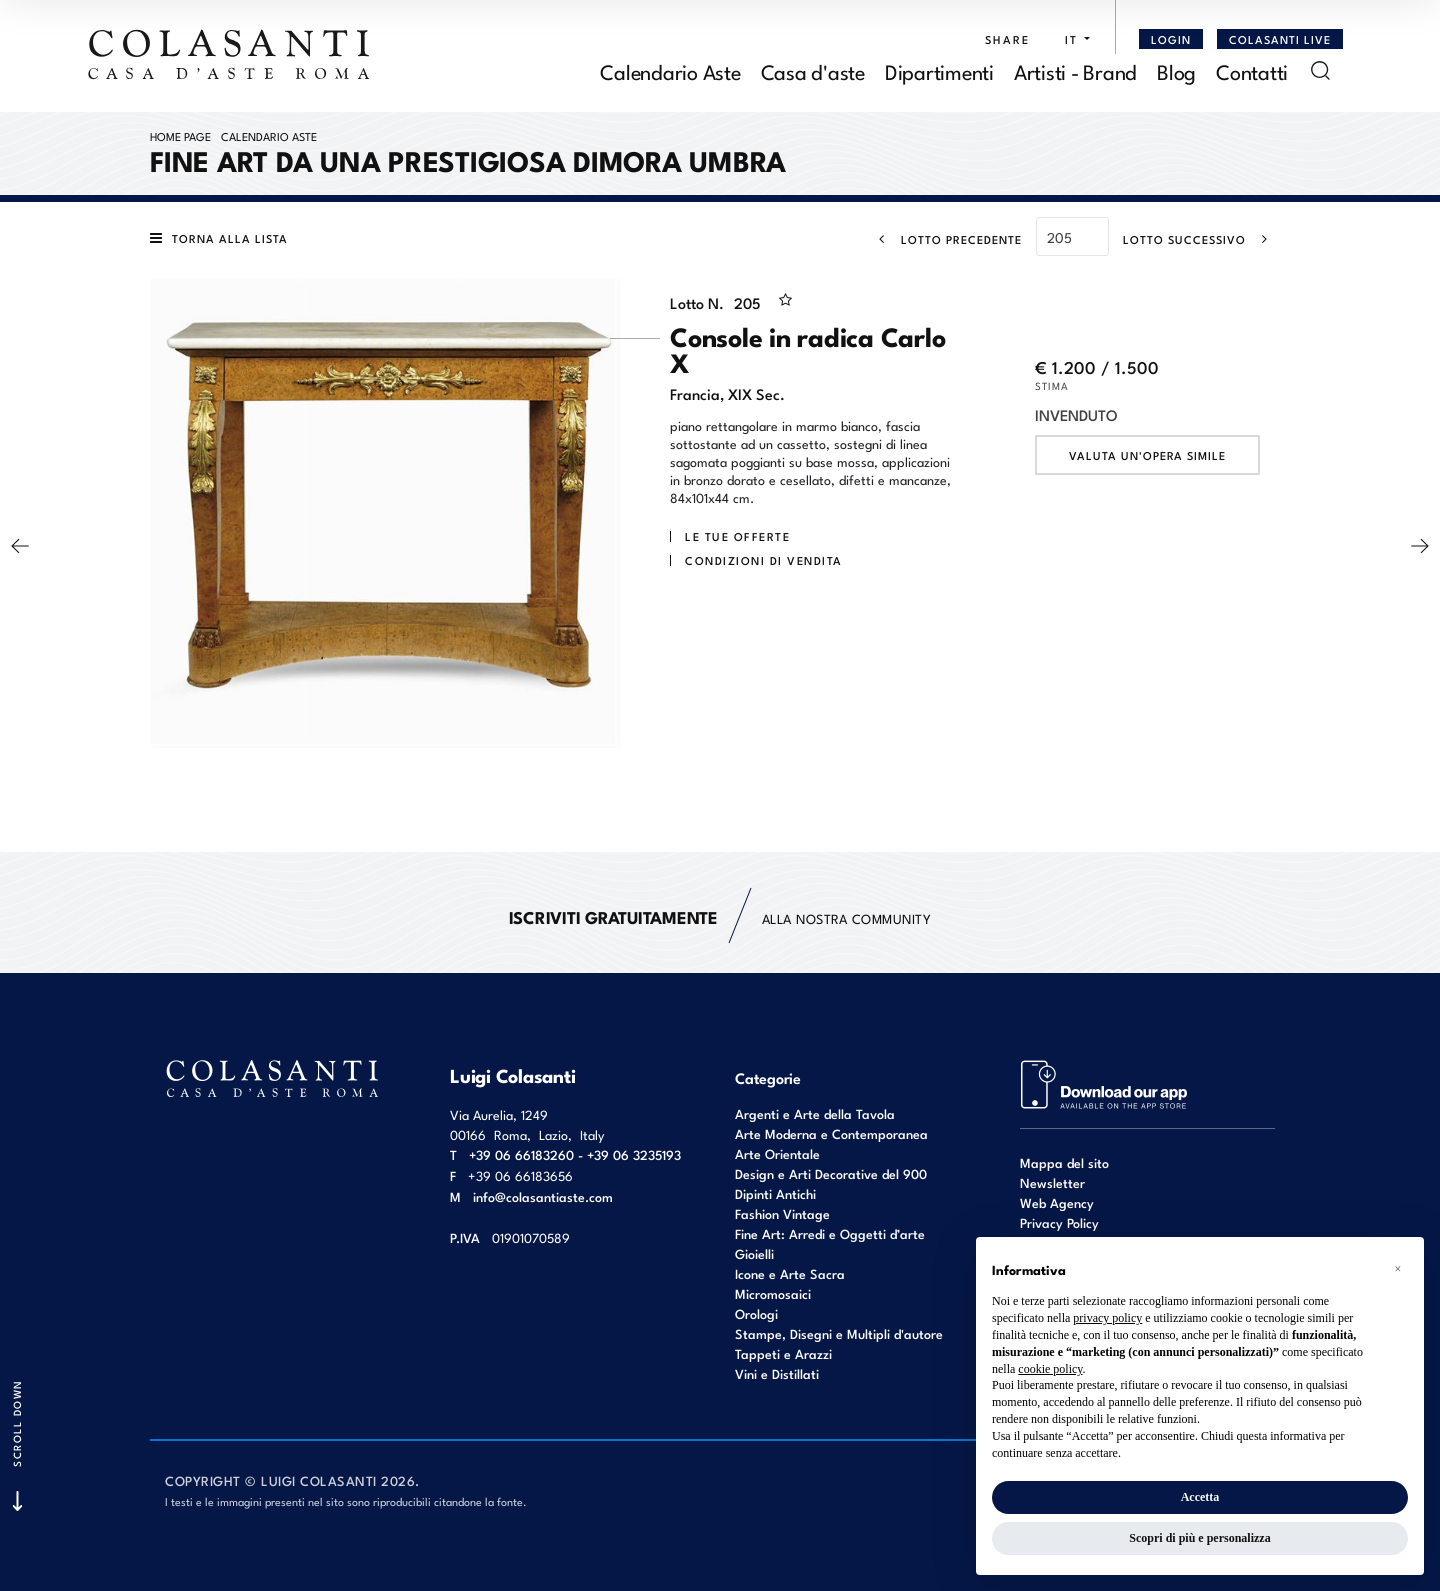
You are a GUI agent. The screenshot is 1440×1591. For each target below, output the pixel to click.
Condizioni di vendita (764, 560)
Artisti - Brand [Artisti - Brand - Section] (1075, 70)
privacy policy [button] (1107, 1318)
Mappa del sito (1064, 1162)
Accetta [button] (1200, 1497)
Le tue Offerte (737, 536)
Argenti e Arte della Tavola (815, 1113)
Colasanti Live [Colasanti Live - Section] (1280, 39)
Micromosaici (773, 1293)
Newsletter (1052, 1182)
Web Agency (1057, 1202)
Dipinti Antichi (775, 1193)
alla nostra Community (720, 917)
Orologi (756, 1313)
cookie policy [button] (1050, 1369)
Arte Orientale (777, 1153)
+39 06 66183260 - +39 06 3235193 (575, 1154)
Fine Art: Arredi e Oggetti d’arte (830, 1233)
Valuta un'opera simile (1147, 455)
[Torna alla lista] (224, 238)
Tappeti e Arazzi (783, 1353)
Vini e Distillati (777, 1373)
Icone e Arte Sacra (790, 1273)
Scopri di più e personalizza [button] (1199, 1538)
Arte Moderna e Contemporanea (831, 1133)
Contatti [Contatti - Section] (1252, 70)
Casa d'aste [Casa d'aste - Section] (813, 70)
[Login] (1171, 39)
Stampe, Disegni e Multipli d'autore (839, 1333)
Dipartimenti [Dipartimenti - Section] (939, 70)
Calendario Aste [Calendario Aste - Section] (670, 70)
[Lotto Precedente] (944, 239)
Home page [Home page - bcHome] (180, 136)
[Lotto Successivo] (1201, 239)
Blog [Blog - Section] (1176, 70)
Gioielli (754, 1253)
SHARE (1007, 39)
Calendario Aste (269, 136)
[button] (1072, 39)
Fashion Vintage (782, 1213)
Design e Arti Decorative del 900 (831, 1173)
